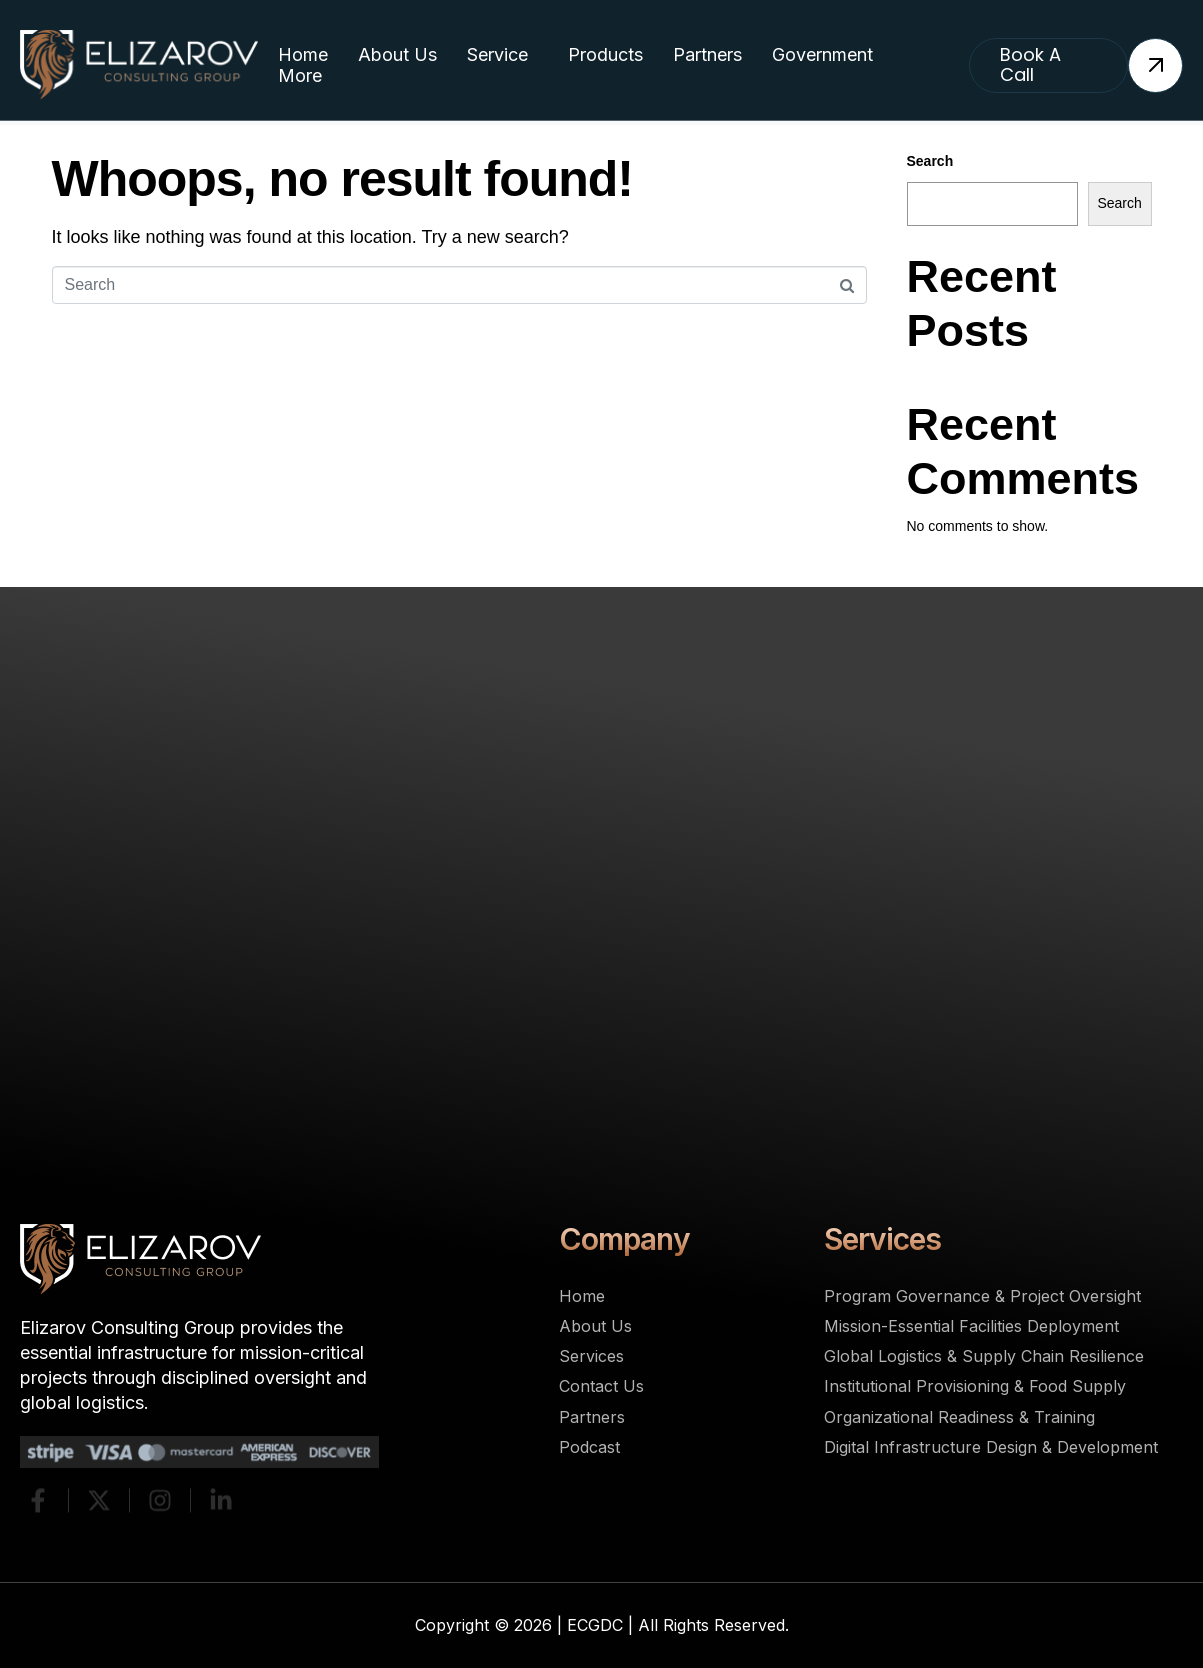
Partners (707, 54)
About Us (397, 54)
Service (497, 54)
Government (822, 54)
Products (605, 54)
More (300, 75)
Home (303, 54)
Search (930, 161)
